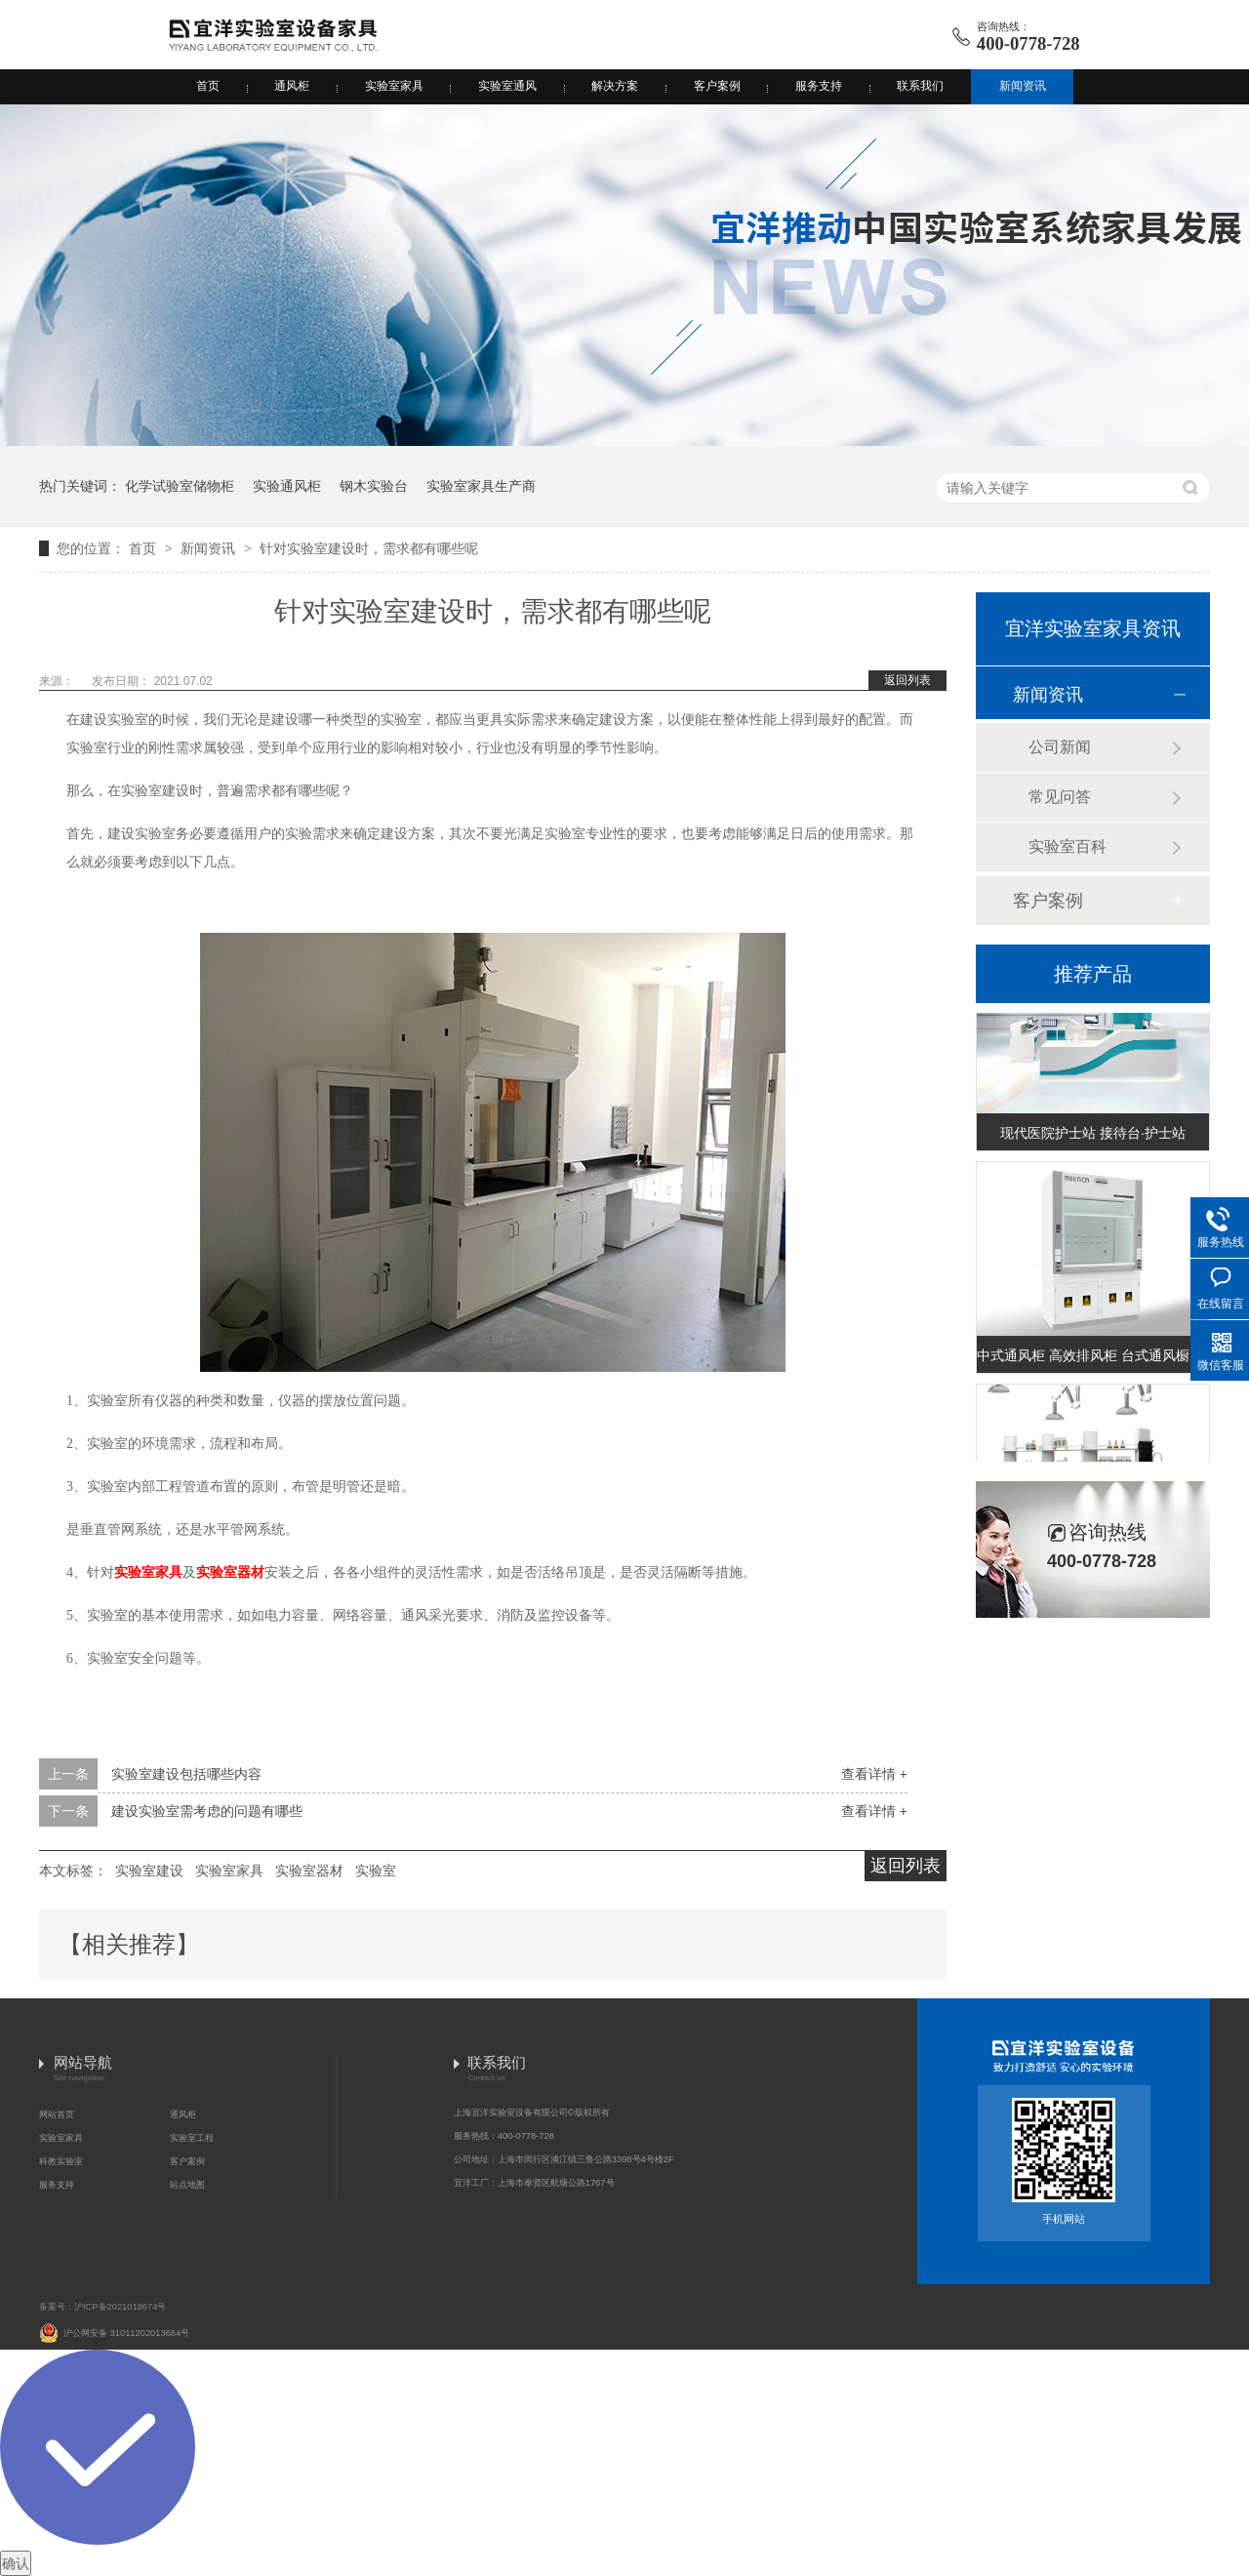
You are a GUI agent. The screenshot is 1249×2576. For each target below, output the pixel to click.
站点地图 (187, 2185)
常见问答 (1059, 796)
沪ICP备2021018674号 (120, 2307)
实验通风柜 (287, 486)
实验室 (375, 1870)
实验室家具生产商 (481, 486)
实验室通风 (507, 86)
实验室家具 (394, 86)
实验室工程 (192, 2138)
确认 (15, 2563)
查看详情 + (874, 1774)
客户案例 (717, 86)
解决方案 (614, 86)
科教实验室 (61, 2161)
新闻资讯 (1022, 86)
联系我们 (920, 86)
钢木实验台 (374, 486)
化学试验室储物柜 (179, 486)
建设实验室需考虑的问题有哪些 (206, 1811)
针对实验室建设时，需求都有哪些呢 (369, 548)
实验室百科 (1067, 846)
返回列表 (907, 680)
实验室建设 (149, 1870)
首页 (208, 86)
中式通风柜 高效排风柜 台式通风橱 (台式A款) (1093, 1358)
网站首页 (56, 2114)
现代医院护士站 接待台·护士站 (1093, 1136)
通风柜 (291, 86)
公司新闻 (1059, 747)
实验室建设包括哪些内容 (186, 1774)
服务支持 (818, 86)
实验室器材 (230, 1572)
